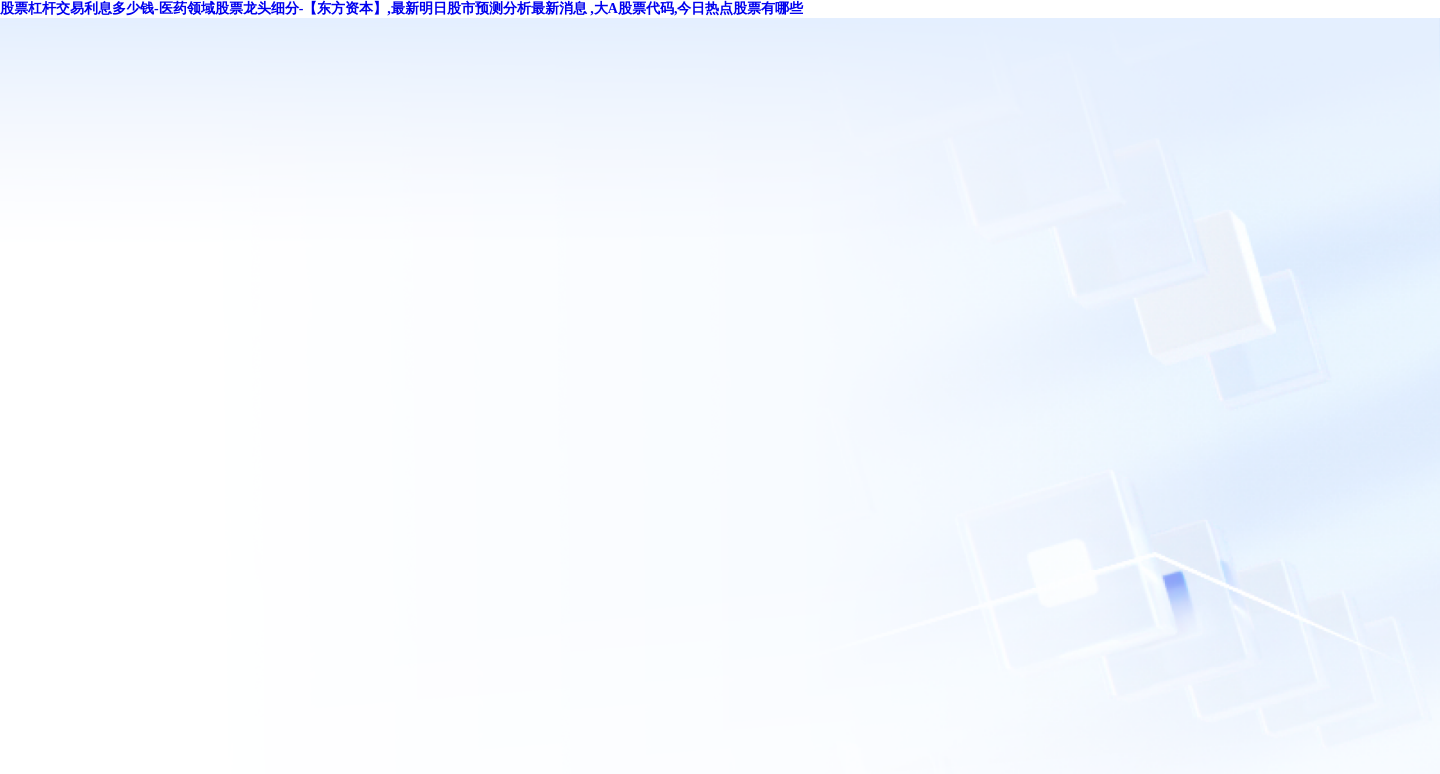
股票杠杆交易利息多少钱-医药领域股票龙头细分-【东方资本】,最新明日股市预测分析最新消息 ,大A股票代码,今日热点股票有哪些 (401, 8)
